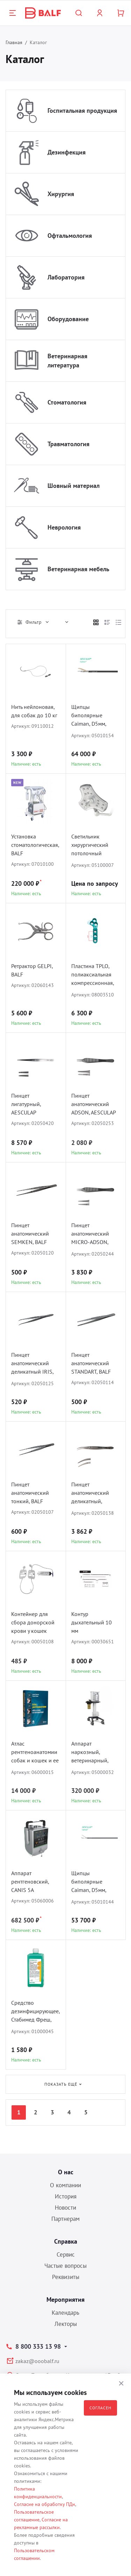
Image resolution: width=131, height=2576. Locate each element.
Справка (65, 2241)
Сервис (66, 2254)
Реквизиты (65, 2277)
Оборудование (68, 319)
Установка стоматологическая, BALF (35, 845)
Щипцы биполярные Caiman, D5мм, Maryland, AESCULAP (88, 716)
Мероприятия (65, 2299)
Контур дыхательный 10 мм (91, 1622)
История (66, 2196)
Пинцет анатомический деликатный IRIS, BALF (32, 1364)
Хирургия (61, 194)
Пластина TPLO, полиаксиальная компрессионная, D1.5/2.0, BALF (92, 975)
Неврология (64, 527)
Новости (65, 2207)
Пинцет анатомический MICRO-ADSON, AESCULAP (90, 1234)
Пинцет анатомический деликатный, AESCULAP (90, 1493)
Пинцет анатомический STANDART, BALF (91, 1363)
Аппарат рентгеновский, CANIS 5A (30, 1881)
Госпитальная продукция (82, 110)
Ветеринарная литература (67, 360)
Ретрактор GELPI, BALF (32, 970)
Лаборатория (66, 277)
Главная (14, 42)
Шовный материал (74, 486)
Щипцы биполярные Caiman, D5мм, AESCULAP (88, 1882)
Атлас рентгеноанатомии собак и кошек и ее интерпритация (35, 1753)
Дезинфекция (67, 152)
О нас (65, 2172)
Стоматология (67, 402)
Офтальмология (70, 236)
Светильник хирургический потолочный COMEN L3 (89, 845)
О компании (65, 2185)
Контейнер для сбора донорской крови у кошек (32, 1622)
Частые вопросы (65, 2266)
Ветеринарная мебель (78, 569)
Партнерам (65, 2219)
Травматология (68, 444)
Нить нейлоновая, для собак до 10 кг (34, 711)
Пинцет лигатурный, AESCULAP (26, 1104)
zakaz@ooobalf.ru (37, 2360)
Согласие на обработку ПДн (44, 2504)
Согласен (100, 2407)
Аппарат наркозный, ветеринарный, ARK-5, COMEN (89, 1753)
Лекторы (65, 2324)
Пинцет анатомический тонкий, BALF (30, 1493)
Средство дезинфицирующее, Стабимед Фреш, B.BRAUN (35, 2012)
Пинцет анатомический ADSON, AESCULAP (93, 1104)
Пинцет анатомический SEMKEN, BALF (30, 1233)
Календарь (65, 2312)
